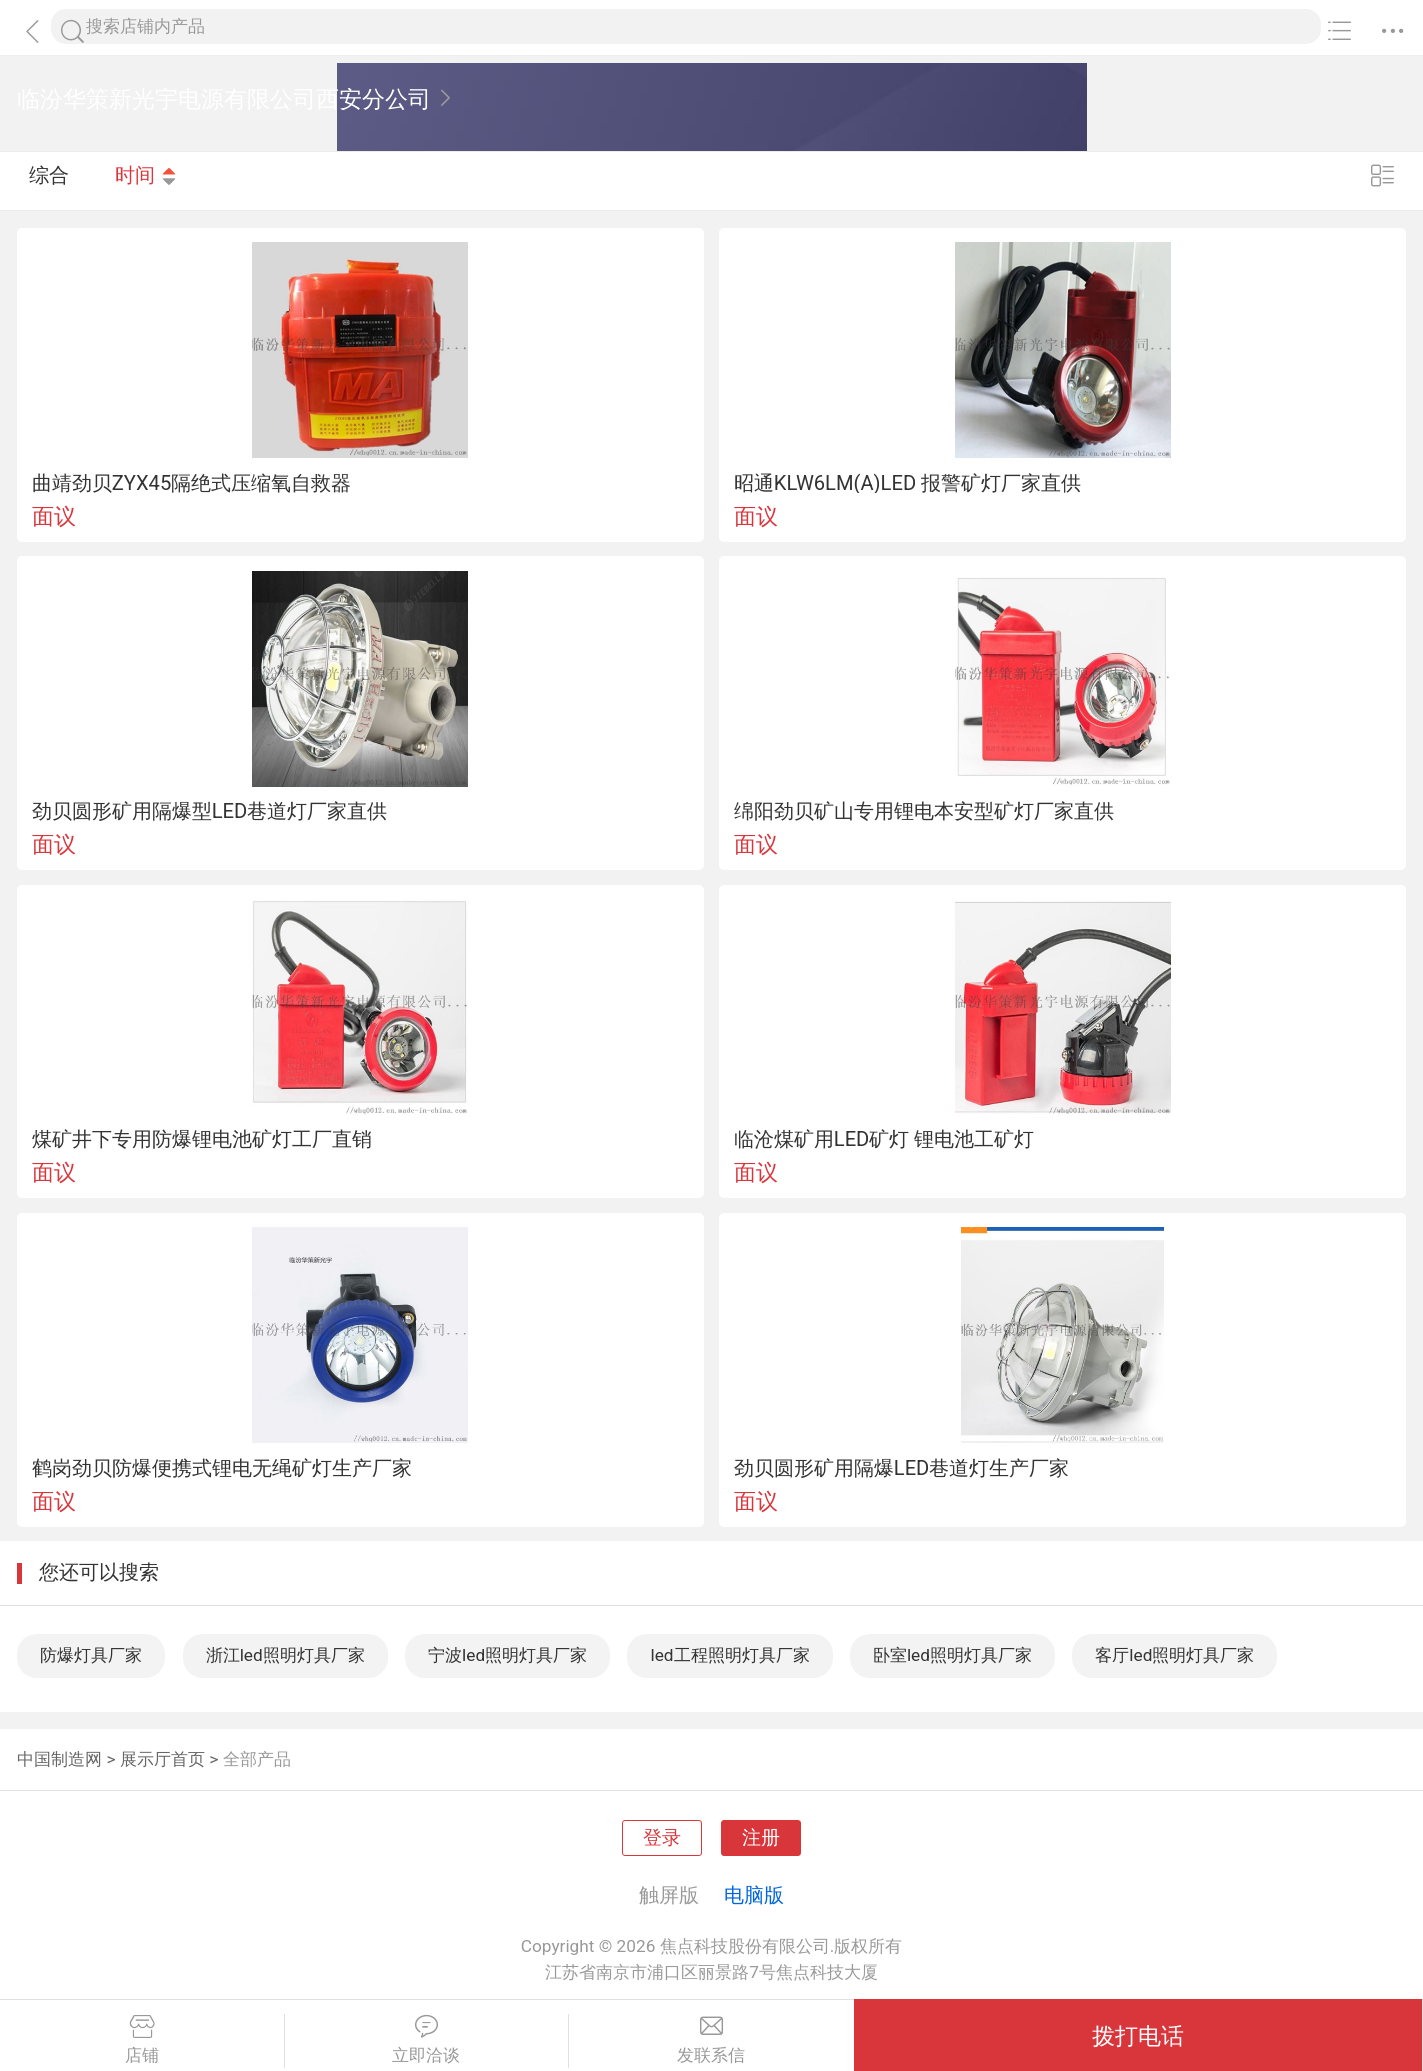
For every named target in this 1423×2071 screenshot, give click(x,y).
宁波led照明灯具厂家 (507, 1655)
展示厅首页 (162, 1759)
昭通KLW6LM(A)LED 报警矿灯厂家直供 (907, 483)
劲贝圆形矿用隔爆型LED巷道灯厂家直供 (210, 811)
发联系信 (711, 2040)
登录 (662, 1838)
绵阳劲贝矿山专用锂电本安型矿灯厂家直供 (924, 811)
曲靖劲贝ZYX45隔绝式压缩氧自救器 (192, 483)
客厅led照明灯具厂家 (1174, 1655)
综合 (49, 180)
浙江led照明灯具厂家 (285, 1655)
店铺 (142, 2040)
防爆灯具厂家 (91, 1655)
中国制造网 (59, 1759)
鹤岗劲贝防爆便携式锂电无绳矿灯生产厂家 (222, 1468)
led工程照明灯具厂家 (729, 1655)
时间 (147, 180)
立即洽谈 (427, 2040)
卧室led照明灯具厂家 (952, 1655)
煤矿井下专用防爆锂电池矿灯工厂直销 (202, 1139)
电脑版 (754, 1895)
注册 (761, 1838)
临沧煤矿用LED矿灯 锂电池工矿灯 (884, 1139)
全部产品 (257, 1759)
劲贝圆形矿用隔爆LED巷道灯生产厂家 (902, 1468)
